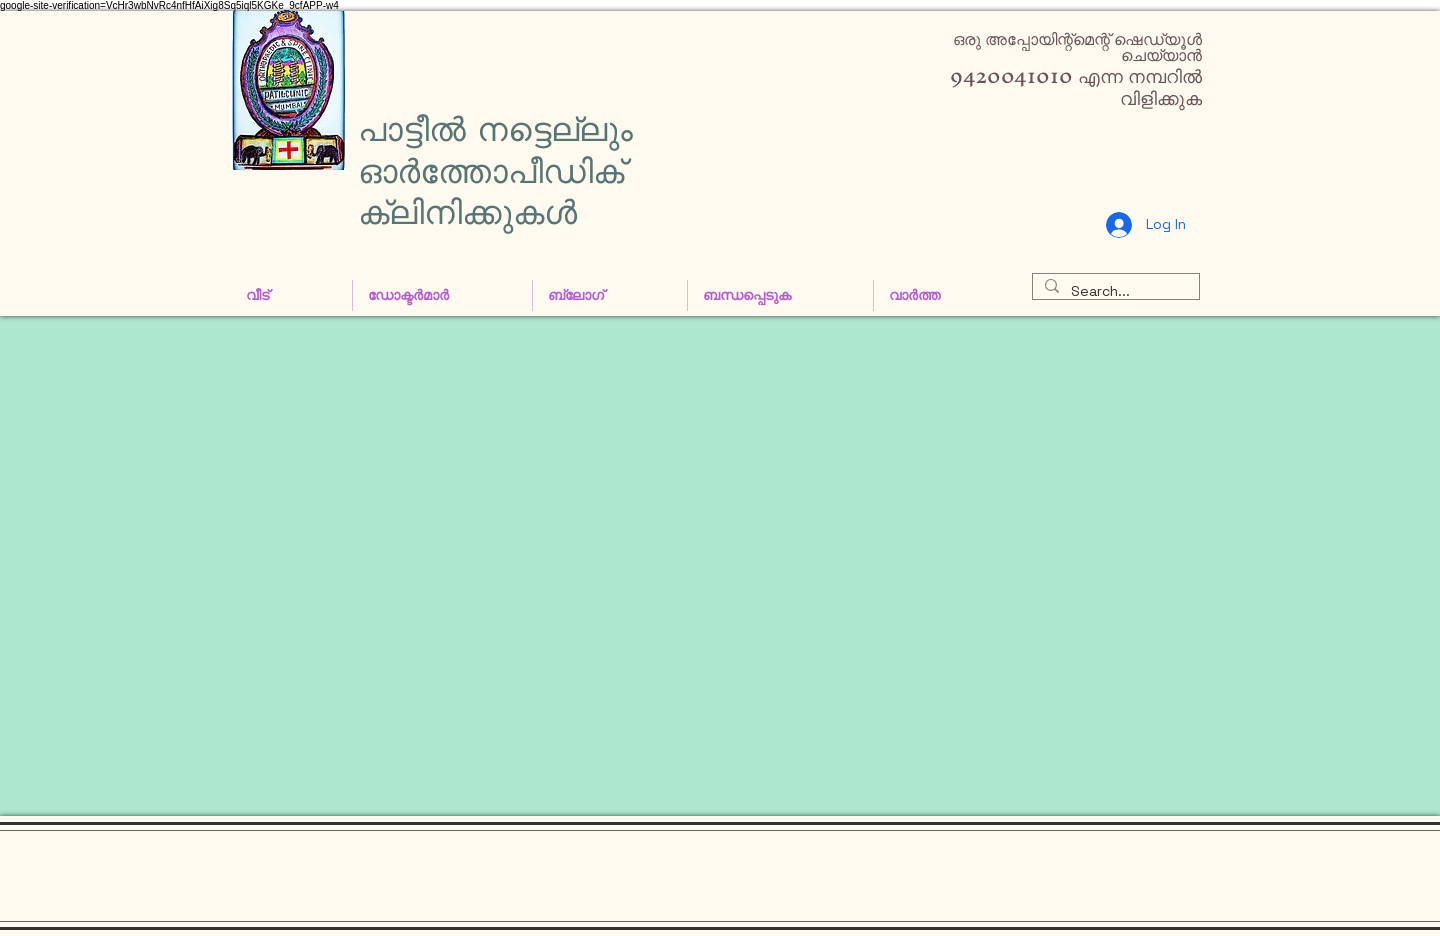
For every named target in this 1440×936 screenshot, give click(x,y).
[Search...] (1114, 292)
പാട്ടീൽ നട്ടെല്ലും (495, 129)
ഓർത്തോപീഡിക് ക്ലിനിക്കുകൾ (491, 192)
